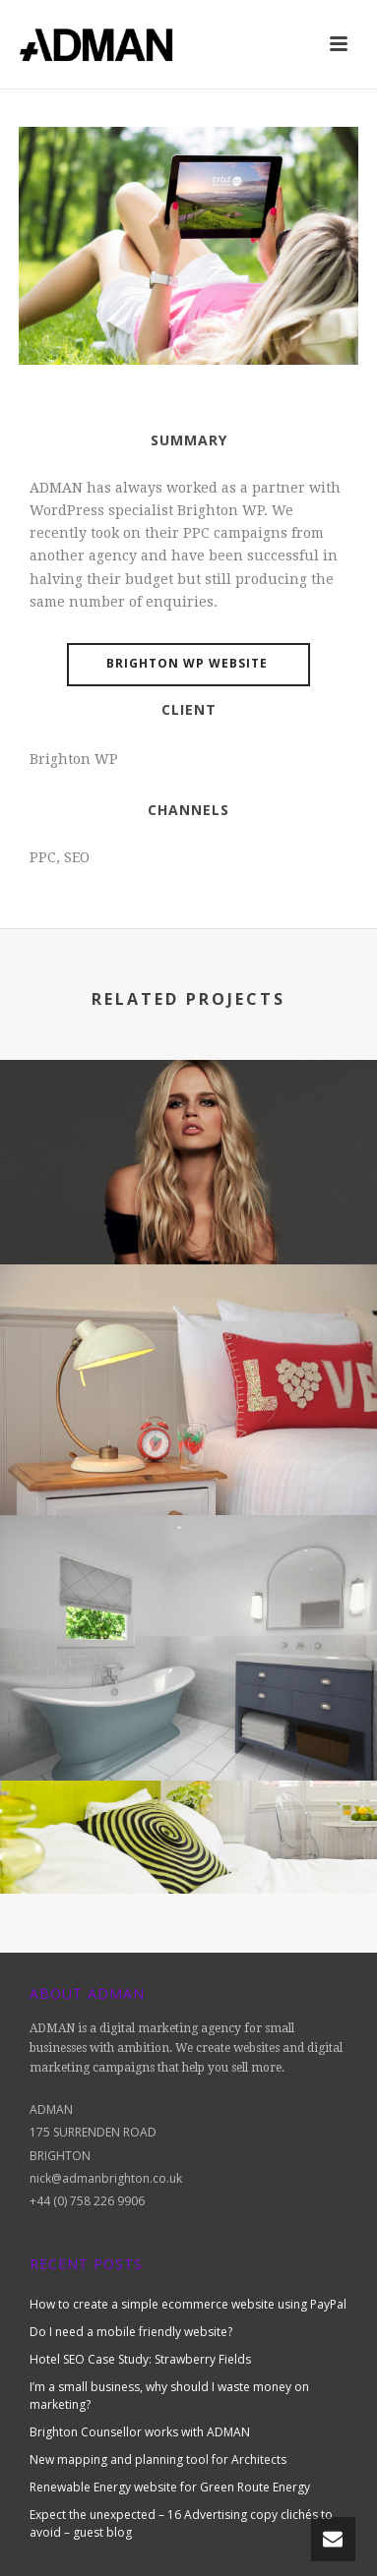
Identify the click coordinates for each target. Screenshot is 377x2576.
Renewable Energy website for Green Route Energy (170, 2487)
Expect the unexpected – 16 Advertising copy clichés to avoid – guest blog (181, 2523)
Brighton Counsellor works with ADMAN (140, 2432)
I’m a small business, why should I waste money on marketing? (169, 2395)
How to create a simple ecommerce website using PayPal (188, 2304)
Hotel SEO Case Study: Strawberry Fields (140, 2359)
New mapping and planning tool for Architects (158, 2459)
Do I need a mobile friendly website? (131, 2331)
